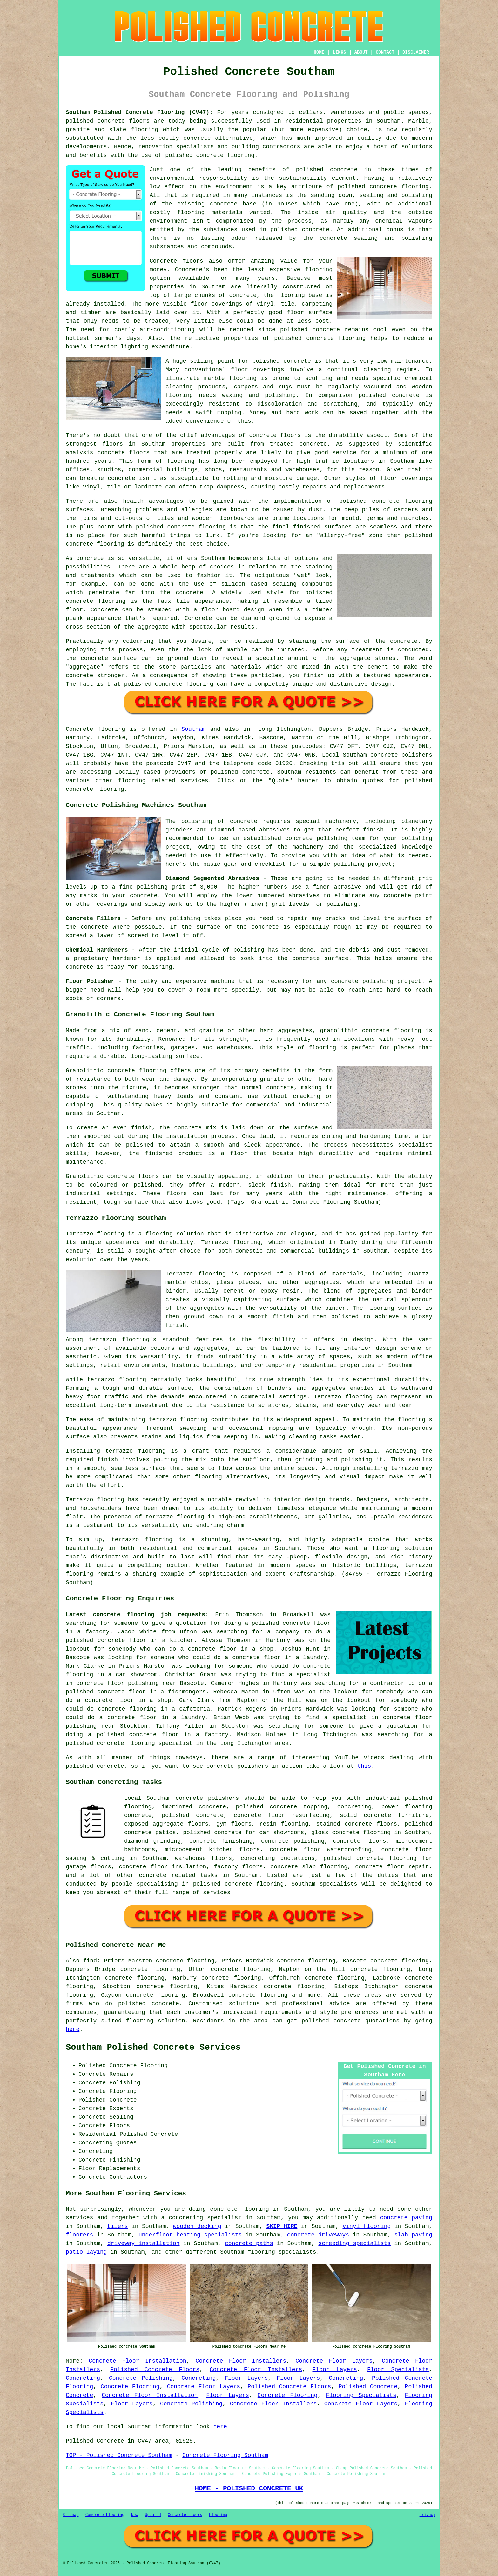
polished (418, 535)
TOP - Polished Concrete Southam (119, 2455)
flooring (319, 269)
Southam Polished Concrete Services (153, 2047)
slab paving (413, 2235)
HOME (319, 52)
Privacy (427, 2515)
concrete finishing (221, 1841)
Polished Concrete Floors (154, 2369)
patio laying (86, 2252)
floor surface (310, 312)
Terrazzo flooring (95, 1234)
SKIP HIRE (282, 2226)
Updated (153, 2515)
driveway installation (143, 2243)
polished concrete (95, 121)
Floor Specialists (398, 2369)
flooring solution (155, 2021)
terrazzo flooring (119, 1339)
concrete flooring (399, 187)
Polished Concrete (368, 2387)
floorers (79, 2235)
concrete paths (249, 2243)
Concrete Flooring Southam (225, 2455)
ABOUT (361, 52)
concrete (255, 772)
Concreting (83, 2378)
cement (377, 667)
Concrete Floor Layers (334, 2361)
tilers (117, 2226)
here (72, 2029)
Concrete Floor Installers (241, 2361)
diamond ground (265, 618)
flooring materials (210, 212)
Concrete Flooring (130, 2387)
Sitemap (70, 2515)
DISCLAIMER (415, 52)
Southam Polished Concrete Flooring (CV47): (139, 112)
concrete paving (406, 2218)
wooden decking (197, 2226)
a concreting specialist (201, 2218)
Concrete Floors (185, 2515)
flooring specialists (282, 2252)
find (90, 1961)
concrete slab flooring (308, 1867)
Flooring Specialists (361, 2395)
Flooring (218, 2515)
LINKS (339, 52)
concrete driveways (318, 2235)
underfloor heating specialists (190, 2235)
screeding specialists (354, 2243)
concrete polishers (401, 755)
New (134, 2515)
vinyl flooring (366, 2226)
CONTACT (385, 52)
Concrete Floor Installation (137, 2361)
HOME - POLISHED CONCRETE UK (249, 2488)
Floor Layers (335, 2369)
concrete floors (359, 1841)
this (364, 1766)
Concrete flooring (95, 729)
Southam (193, 729)
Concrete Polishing (141, 2378)
